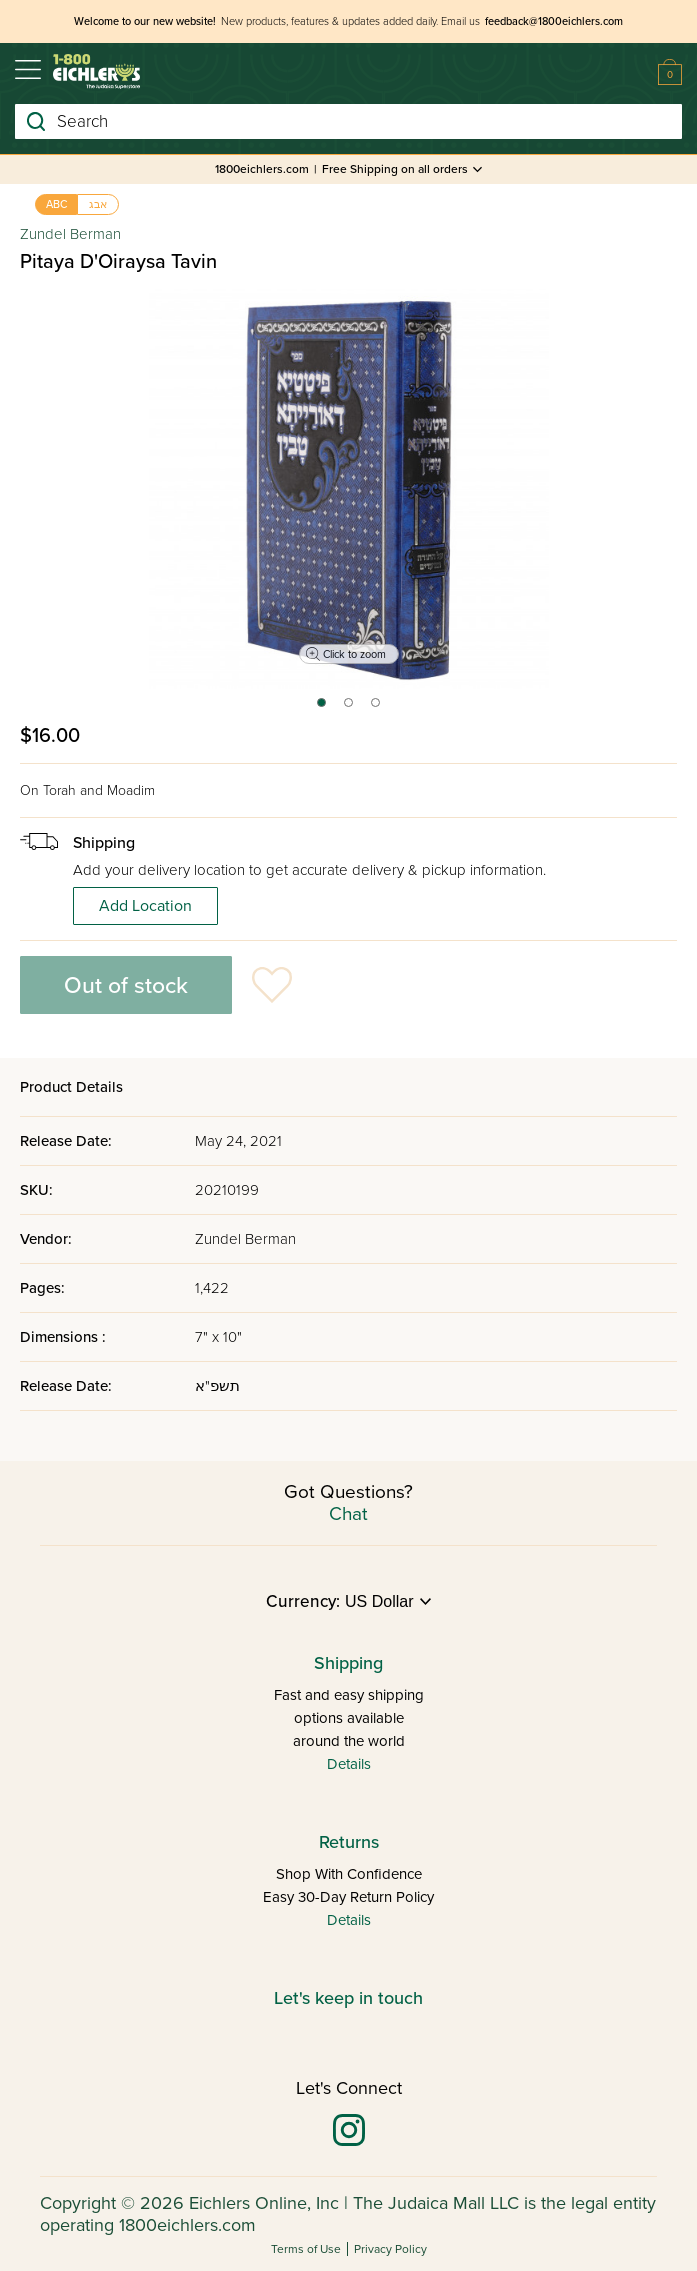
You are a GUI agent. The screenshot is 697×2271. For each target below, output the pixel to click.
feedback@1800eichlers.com (554, 21)
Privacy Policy (390, 2249)
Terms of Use (306, 2249)
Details (349, 1764)
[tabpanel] (349, 489)
